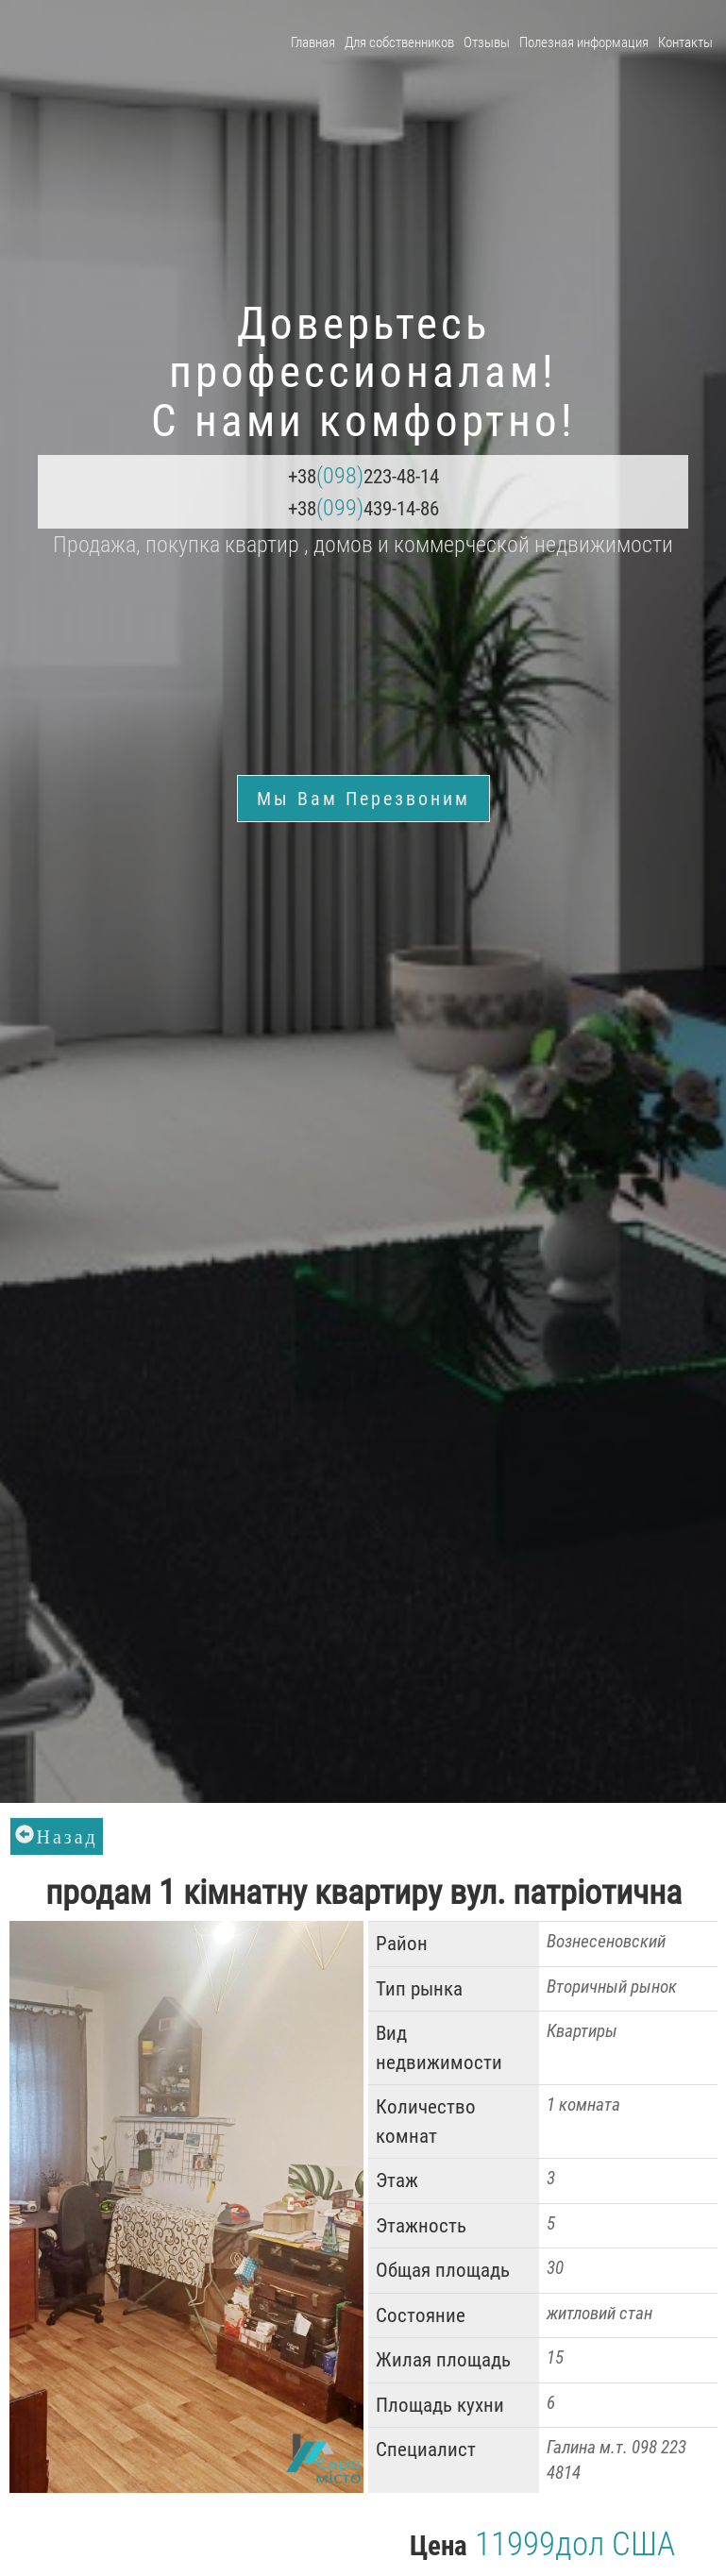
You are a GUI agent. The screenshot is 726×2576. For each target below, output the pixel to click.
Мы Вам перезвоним (363, 798)
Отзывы (487, 42)
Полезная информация (584, 42)
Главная (313, 42)
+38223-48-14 (363, 476)
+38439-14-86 (363, 508)
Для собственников (399, 42)
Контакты (685, 42)
